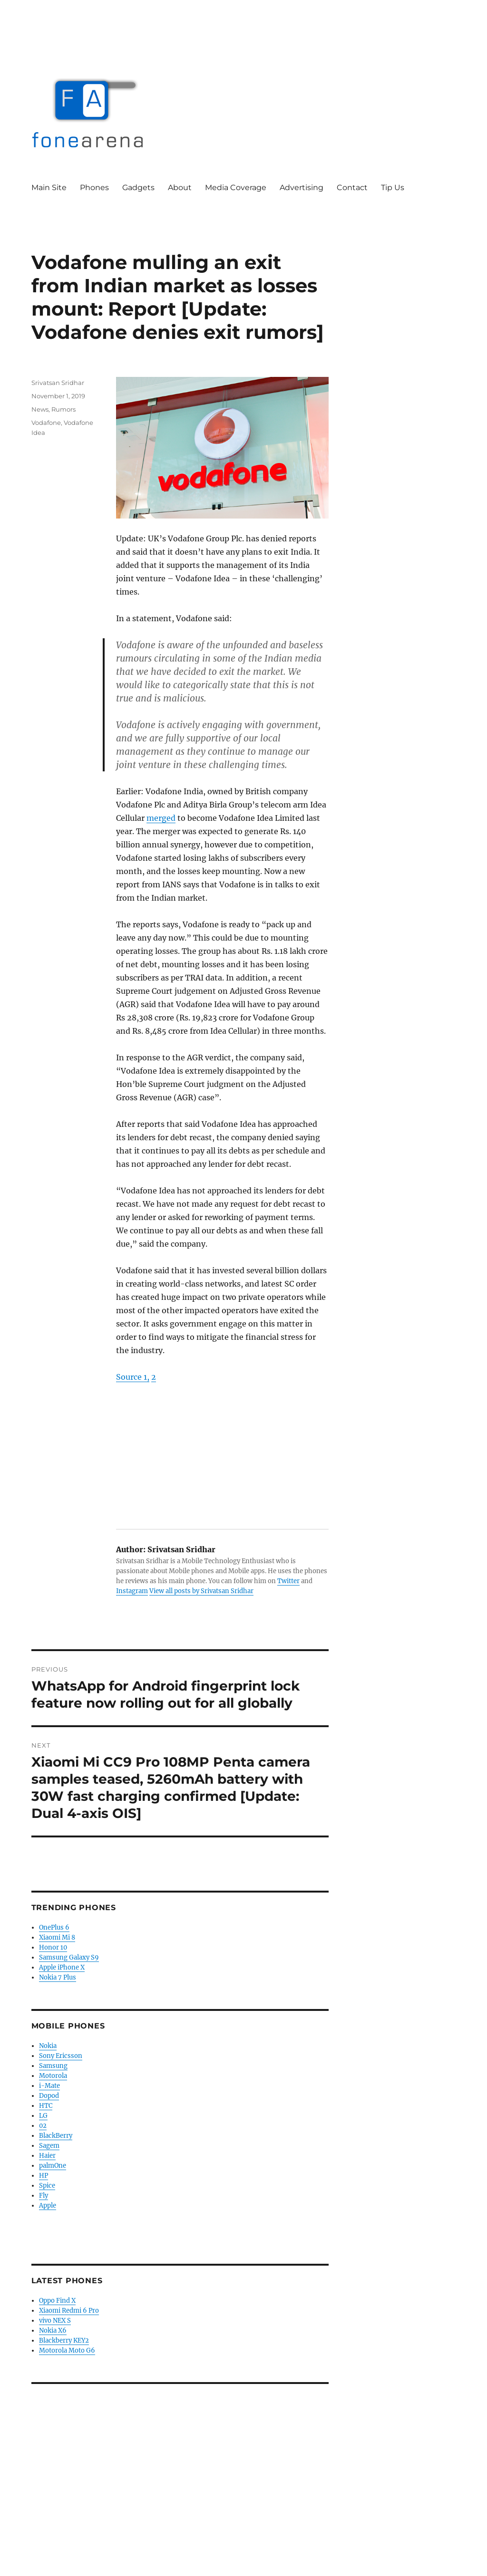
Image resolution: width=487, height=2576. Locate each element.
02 (43, 2126)
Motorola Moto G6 (67, 2350)
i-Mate (49, 2086)
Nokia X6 (53, 2330)
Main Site (49, 187)
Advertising (301, 187)
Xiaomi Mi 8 (57, 1937)
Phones (94, 187)
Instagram (132, 1591)
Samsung (53, 2066)
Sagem (49, 2146)
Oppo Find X (57, 2301)
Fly (43, 2196)
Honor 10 (53, 1947)
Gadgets (138, 187)
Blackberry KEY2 (64, 2340)
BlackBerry (55, 2136)
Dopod (49, 2096)
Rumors (63, 409)
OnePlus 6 (54, 1927)
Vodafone (46, 422)
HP (43, 2176)
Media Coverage (235, 187)
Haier (47, 2156)
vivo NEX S (55, 2320)
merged (160, 818)
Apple (47, 2205)
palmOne (52, 2166)
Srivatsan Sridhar (57, 382)
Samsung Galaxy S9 (69, 1957)
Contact (352, 187)
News (40, 409)
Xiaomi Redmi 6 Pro (69, 2311)
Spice (47, 2186)
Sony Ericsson (60, 2056)
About (180, 187)
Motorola (53, 2076)
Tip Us (392, 187)
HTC (45, 2106)
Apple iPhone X (62, 1967)
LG (43, 2116)
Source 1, (132, 1377)
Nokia (48, 2046)
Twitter (288, 1581)
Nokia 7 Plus (57, 1977)
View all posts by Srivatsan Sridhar (201, 1591)
